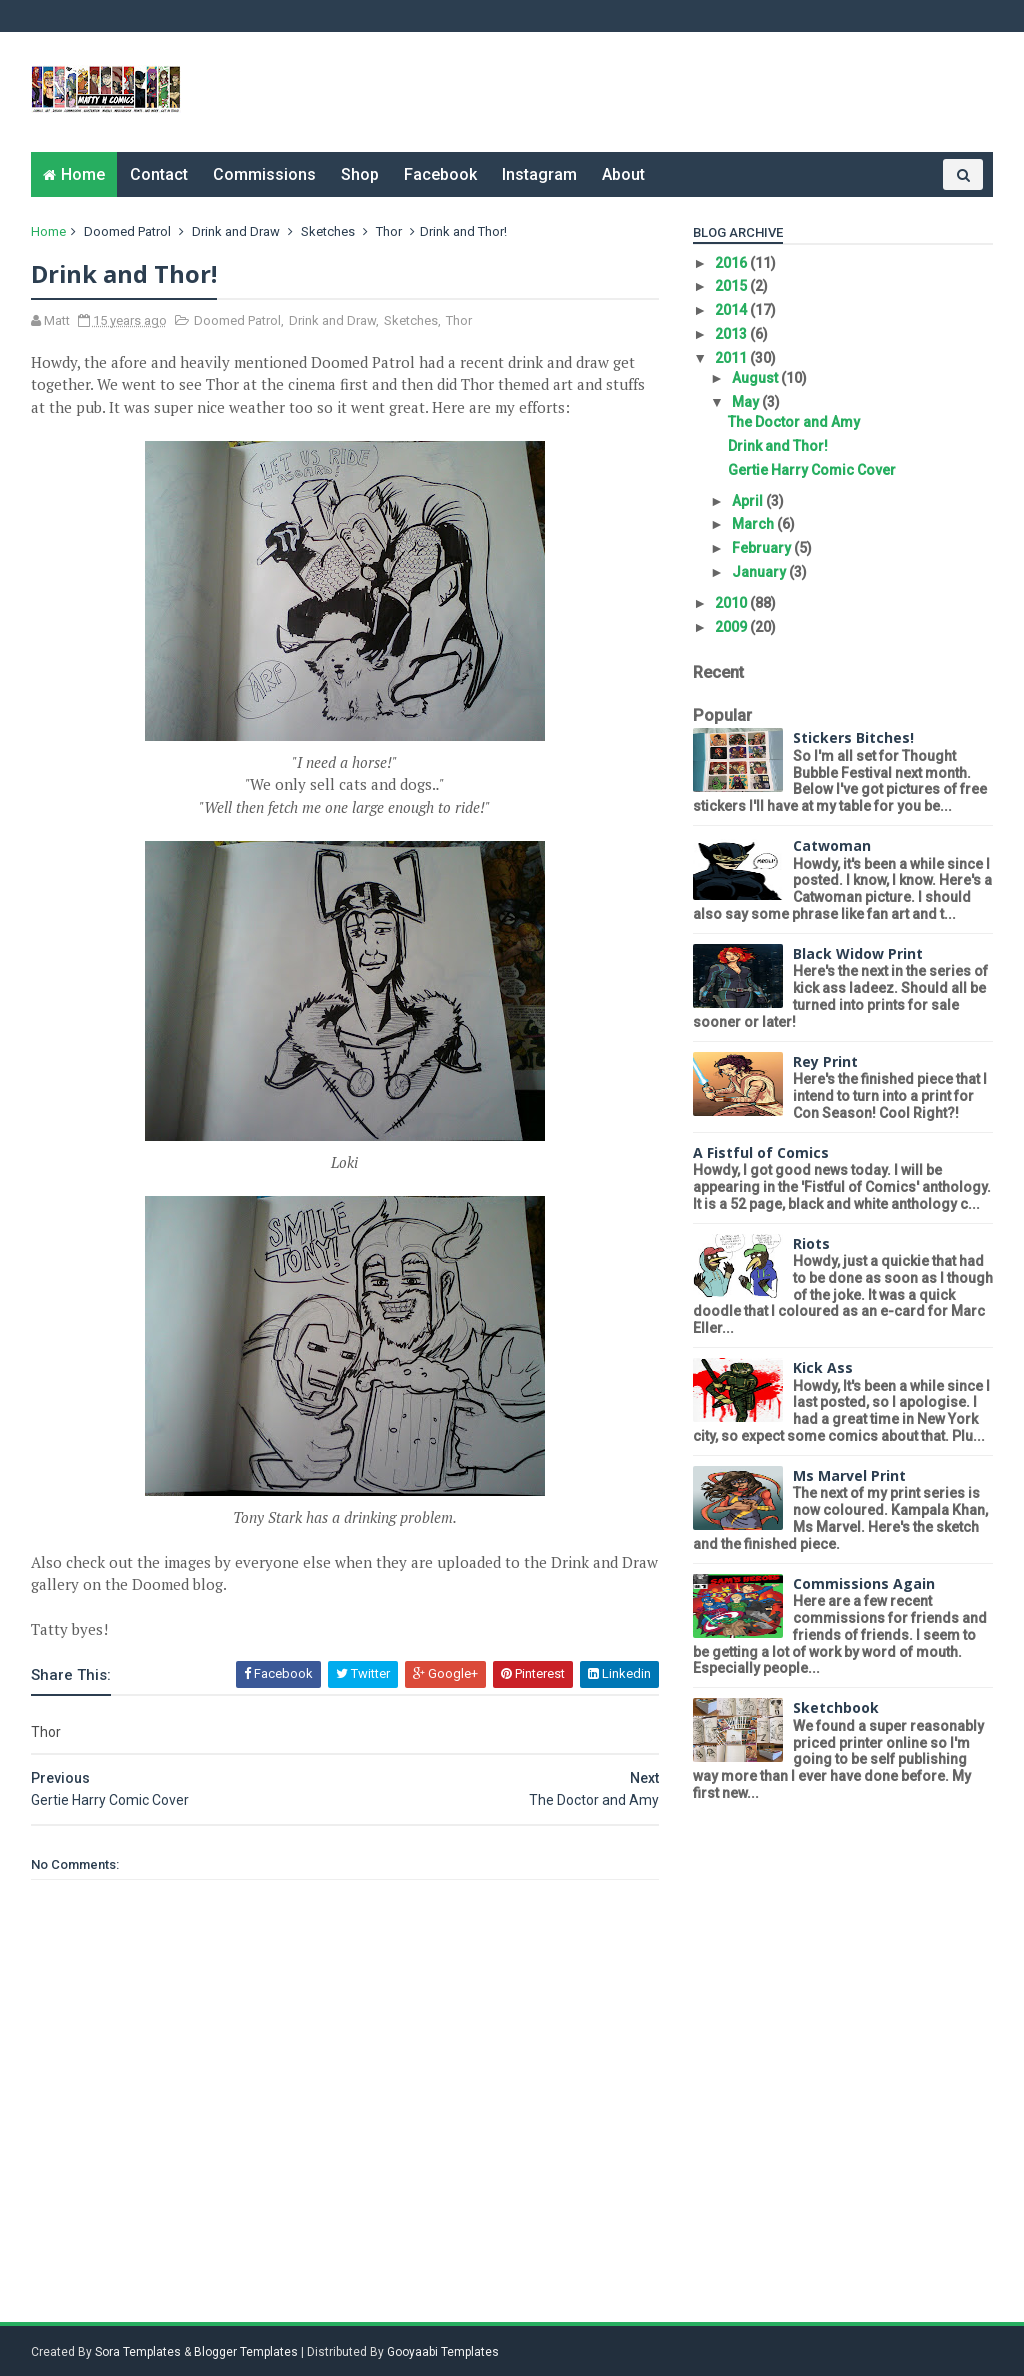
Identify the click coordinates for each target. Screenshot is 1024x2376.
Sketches (329, 231)
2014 (731, 310)
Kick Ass (822, 1367)
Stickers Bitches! (852, 737)
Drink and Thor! (777, 446)
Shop (361, 174)
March (752, 524)
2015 (731, 286)
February (761, 548)
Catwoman (831, 845)
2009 (731, 627)
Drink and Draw (237, 231)
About (624, 174)
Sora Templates (139, 2352)
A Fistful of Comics (760, 1152)
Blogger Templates (247, 2352)
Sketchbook (835, 1707)
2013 (731, 334)
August (754, 378)
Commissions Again (863, 1583)
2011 (731, 358)
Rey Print (824, 1061)
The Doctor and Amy (793, 422)
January (758, 572)
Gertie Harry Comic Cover (811, 470)
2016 (731, 263)
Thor (390, 231)
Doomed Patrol (128, 231)
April (747, 501)
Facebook (441, 174)
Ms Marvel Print (848, 1475)
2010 (731, 603)
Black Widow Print (857, 953)
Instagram (540, 174)
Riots (810, 1243)
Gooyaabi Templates (444, 2352)
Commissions (265, 174)
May (745, 402)
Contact (160, 174)
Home (84, 174)
